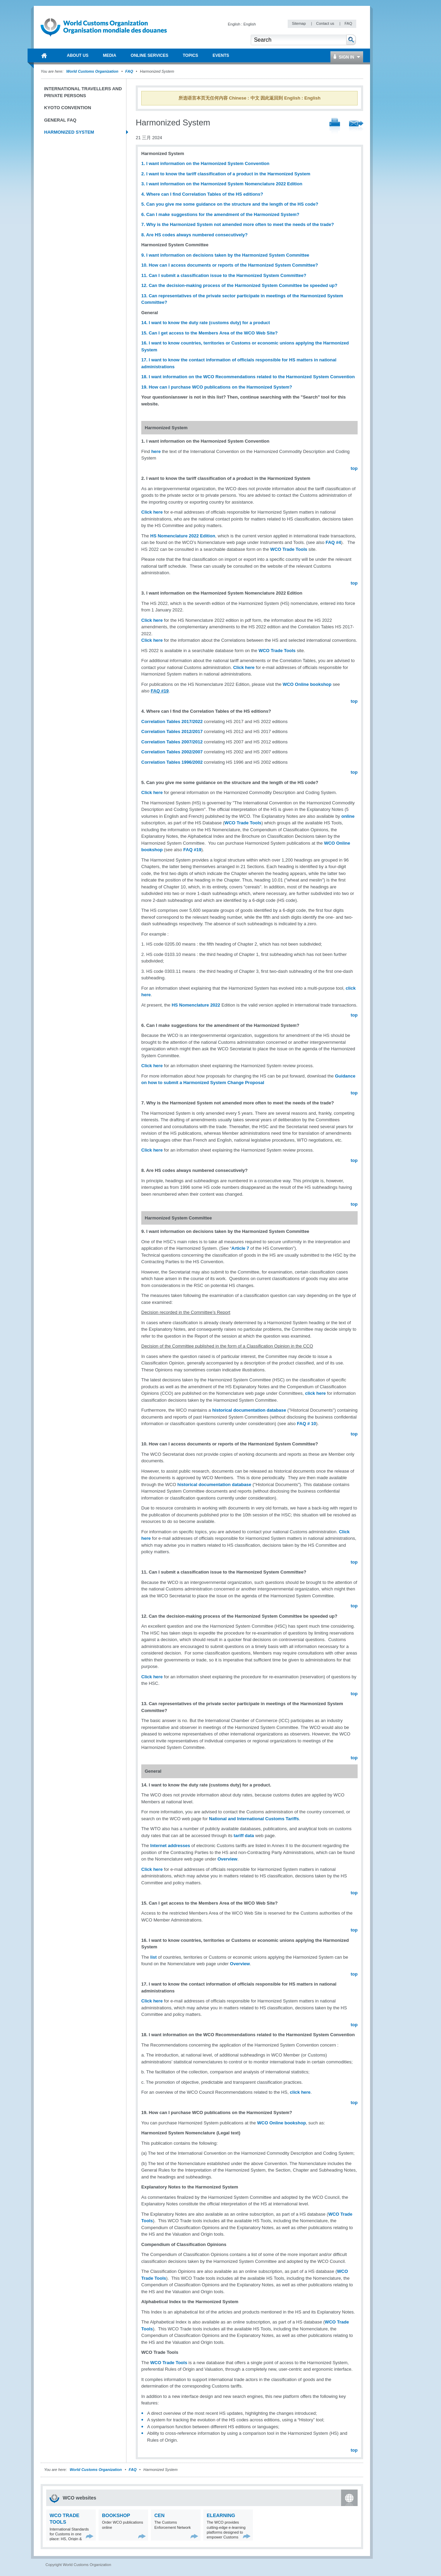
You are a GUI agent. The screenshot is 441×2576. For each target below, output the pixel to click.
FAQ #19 (159, 690)
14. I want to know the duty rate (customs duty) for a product (205, 322)
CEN (159, 2515)
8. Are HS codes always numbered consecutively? (194, 234)
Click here (152, 512)
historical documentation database (249, 1410)
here (156, 451)
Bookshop (116, 2515)
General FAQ (60, 120)
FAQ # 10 (306, 1423)
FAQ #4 (333, 542)
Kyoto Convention (67, 107)
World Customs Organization (92, 71)
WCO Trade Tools (288, 549)
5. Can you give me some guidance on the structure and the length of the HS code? (229, 204)
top (354, 468)
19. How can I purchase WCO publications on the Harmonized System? (216, 387)
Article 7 (240, 1248)
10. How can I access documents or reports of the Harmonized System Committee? (229, 265)
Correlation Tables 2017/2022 (172, 721)
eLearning (221, 2515)
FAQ (348, 23)
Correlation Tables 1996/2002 (172, 762)
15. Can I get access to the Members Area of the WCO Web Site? (209, 333)
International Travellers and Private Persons (83, 92)
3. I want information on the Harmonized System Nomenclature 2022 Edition (221, 183)
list (153, 1957)
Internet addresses (170, 1845)
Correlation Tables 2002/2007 (172, 751)
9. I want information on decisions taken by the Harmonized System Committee (225, 255)
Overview (227, 1859)
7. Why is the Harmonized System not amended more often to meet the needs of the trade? (237, 224)
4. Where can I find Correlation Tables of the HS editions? (202, 194)
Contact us (325, 23)
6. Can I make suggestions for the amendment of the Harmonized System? (220, 214)
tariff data (244, 1835)
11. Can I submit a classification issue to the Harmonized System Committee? (223, 275)
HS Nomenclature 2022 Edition (182, 535)
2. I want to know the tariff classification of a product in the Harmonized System (225, 173)
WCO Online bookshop (307, 684)
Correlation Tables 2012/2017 (172, 731)
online (348, 816)
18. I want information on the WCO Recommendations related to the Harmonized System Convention (248, 376)
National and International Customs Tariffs (254, 1818)
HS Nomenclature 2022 (196, 1005)
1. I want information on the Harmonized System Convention (205, 163)
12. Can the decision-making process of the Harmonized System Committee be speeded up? (239, 285)
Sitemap (299, 23)
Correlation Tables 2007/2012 (172, 741)
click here (316, 1393)
